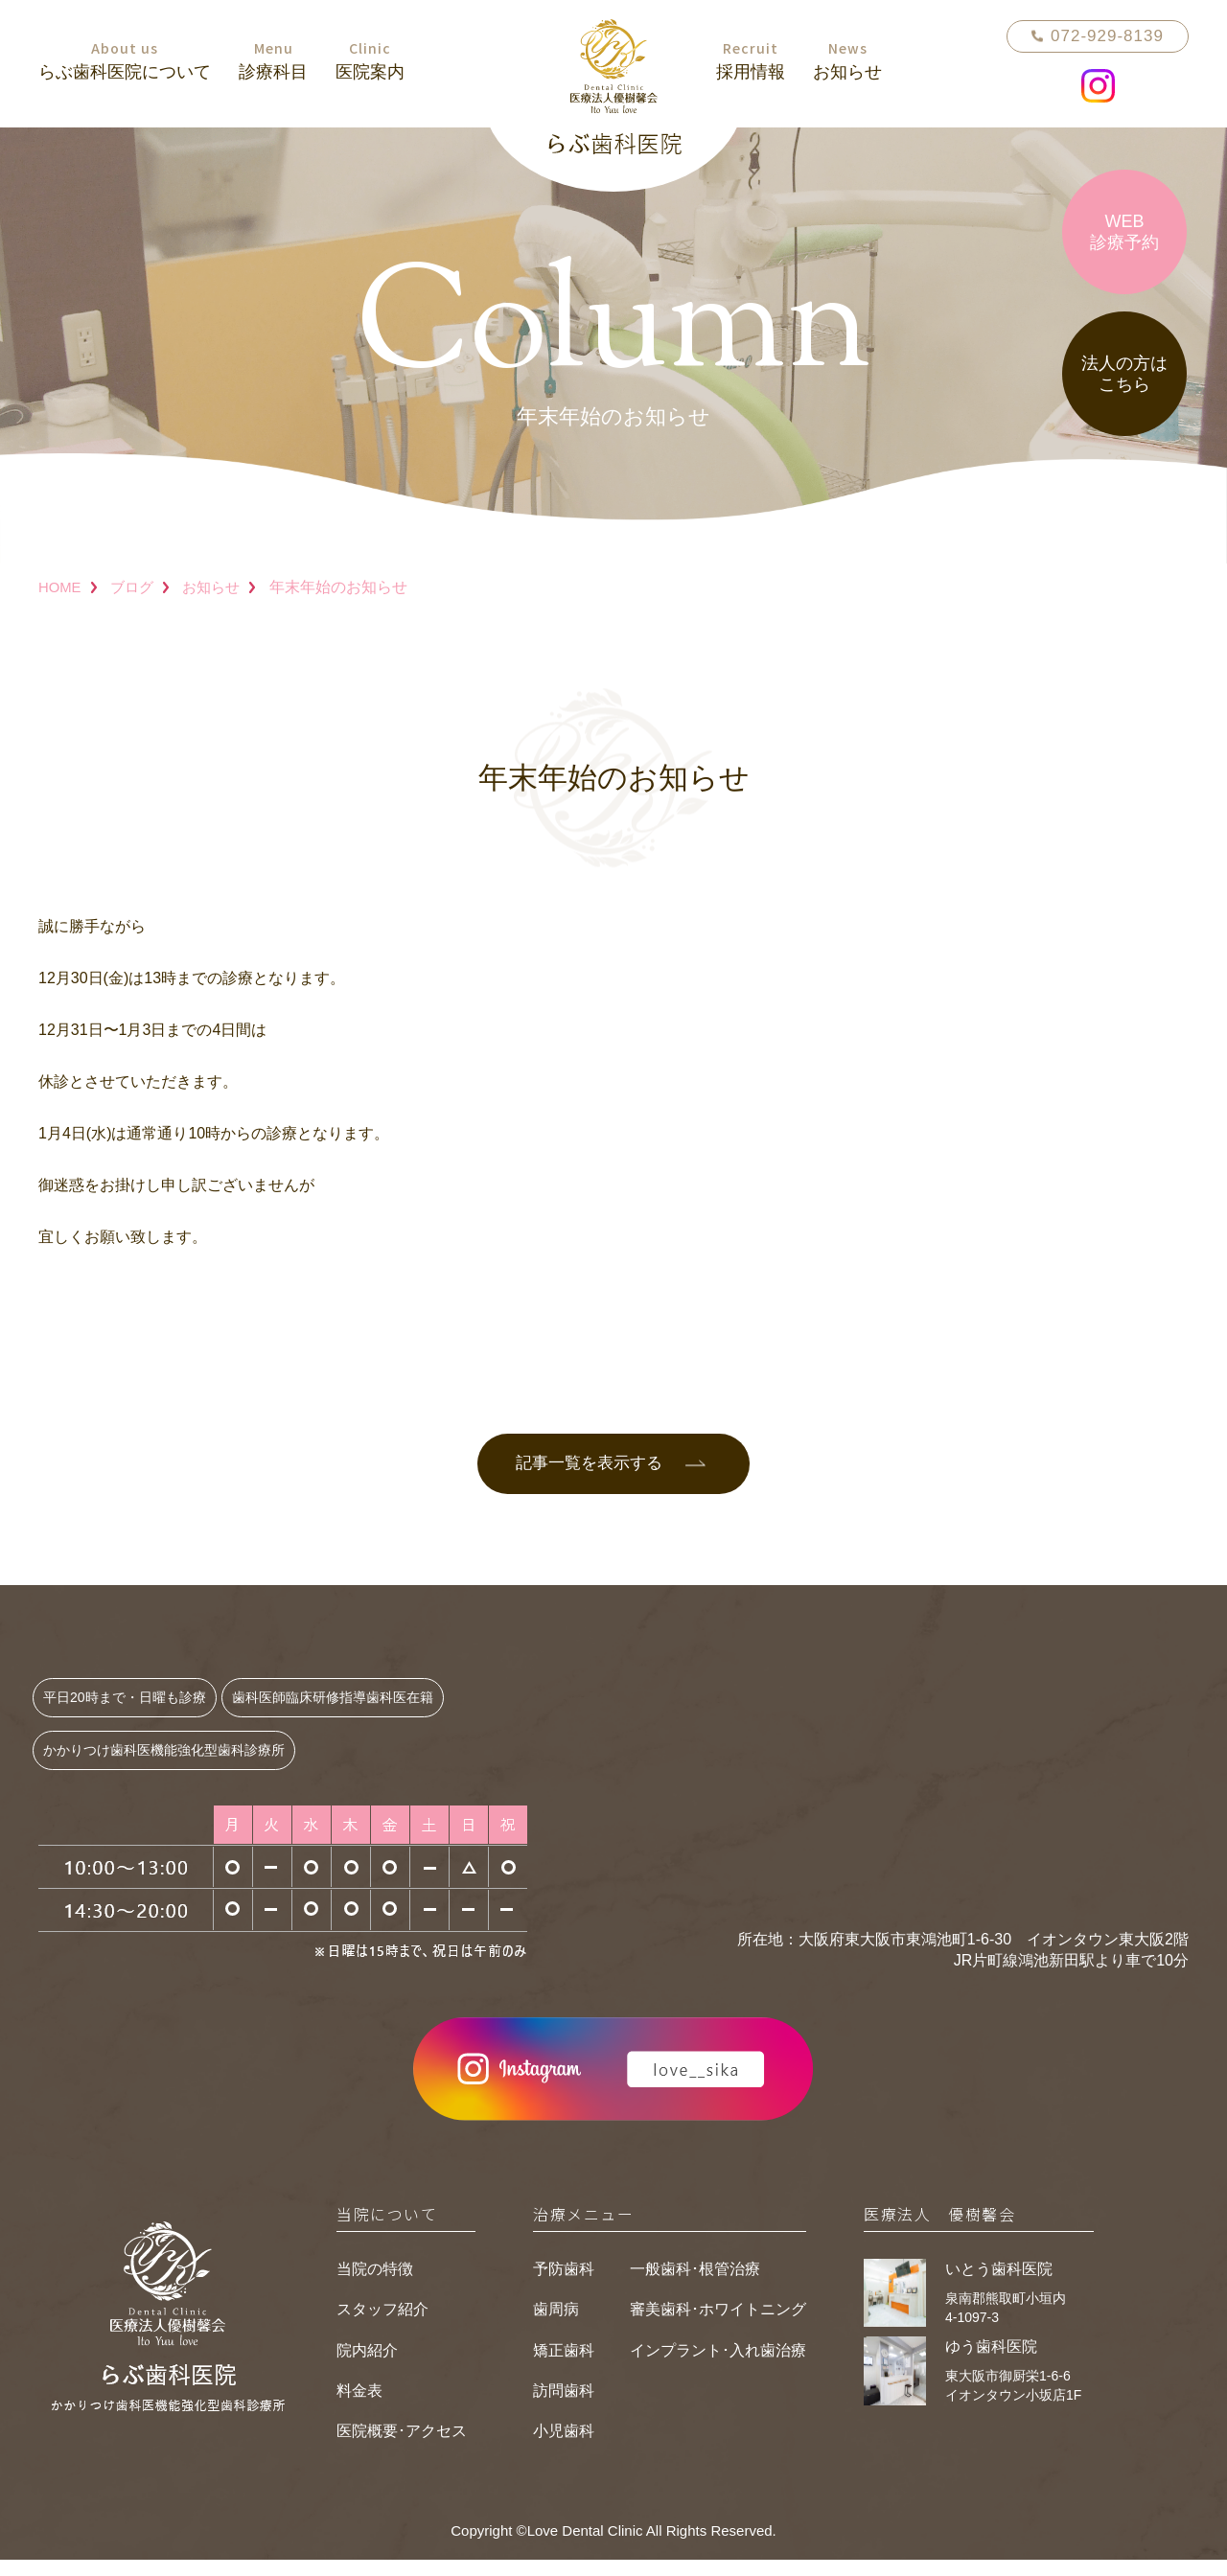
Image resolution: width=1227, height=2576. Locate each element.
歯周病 (556, 2325)
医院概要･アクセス (401, 2448)
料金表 (359, 2407)
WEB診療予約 (1124, 232)
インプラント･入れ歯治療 (718, 2366)
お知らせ (219, 587)
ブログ (136, 587)
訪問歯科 (563, 2407)
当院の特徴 (374, 2285)
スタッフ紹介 (382, 2325)
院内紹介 (367, 2366)
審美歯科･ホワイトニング (718, 2325)
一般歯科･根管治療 (695, 2285)
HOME (61, 587)
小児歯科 (563, 2448)
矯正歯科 (563, 2366)
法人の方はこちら (1124, 374)
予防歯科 (563, 2285)
